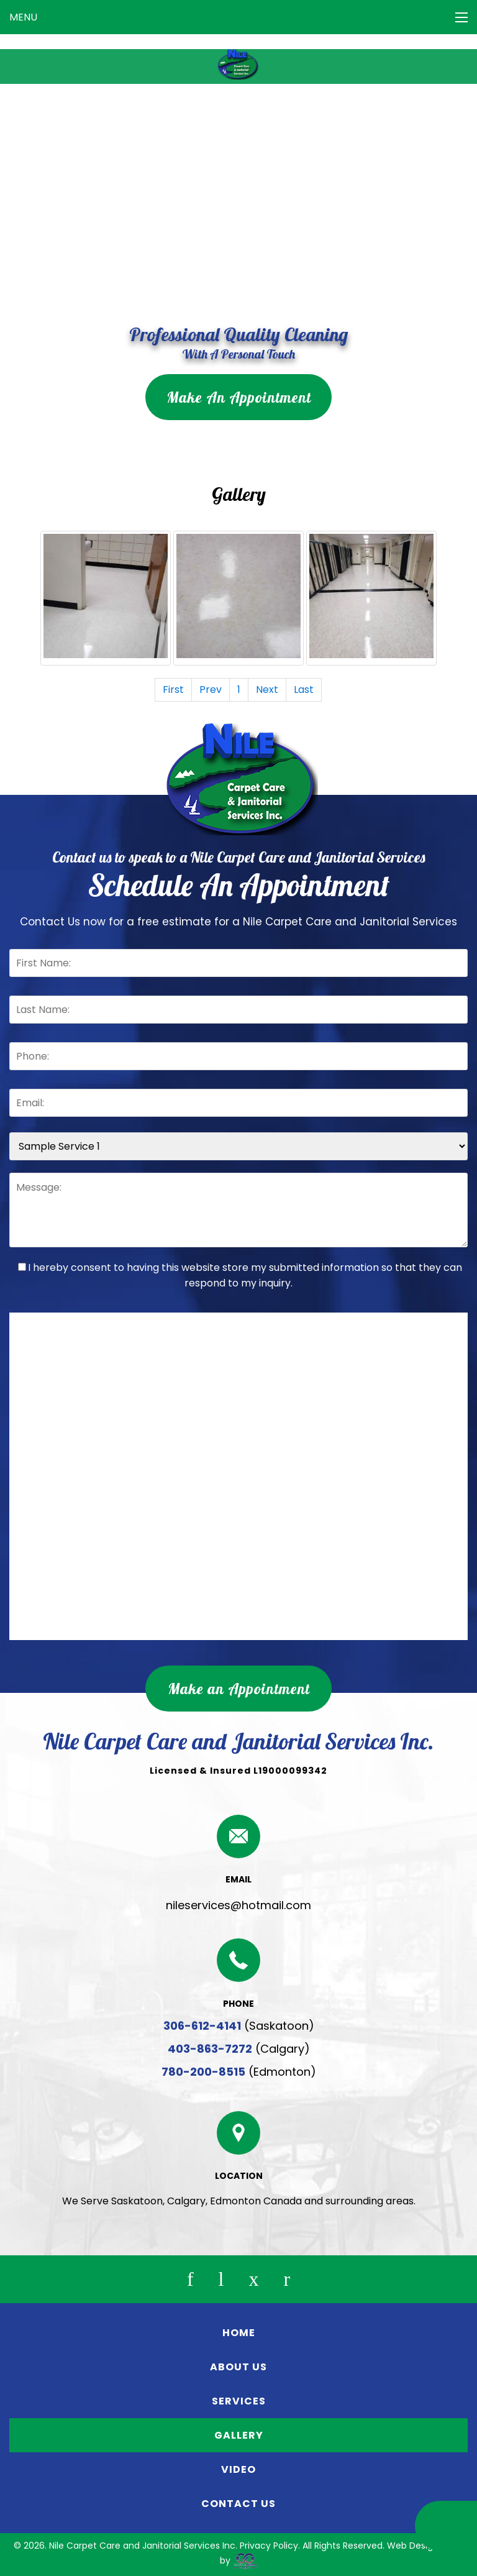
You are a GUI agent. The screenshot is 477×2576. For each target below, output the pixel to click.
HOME (238, 2333)
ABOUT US (238, 2367)
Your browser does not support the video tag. (238, 203)
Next (267, 689)
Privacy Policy (269, 2545)
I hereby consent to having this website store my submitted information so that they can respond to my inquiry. (240, 1275)
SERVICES (239, 2401)
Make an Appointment (239, 1688)
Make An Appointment (238, 397)
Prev (210, 689)
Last (304, 689)
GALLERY (238, 2435)
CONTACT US (238, 2503)
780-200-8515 (203, 2071)
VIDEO (238, 2469)
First (173, 689)
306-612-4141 (202, 2025)
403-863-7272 (210, 2048)
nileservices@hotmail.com (238, 1905)
